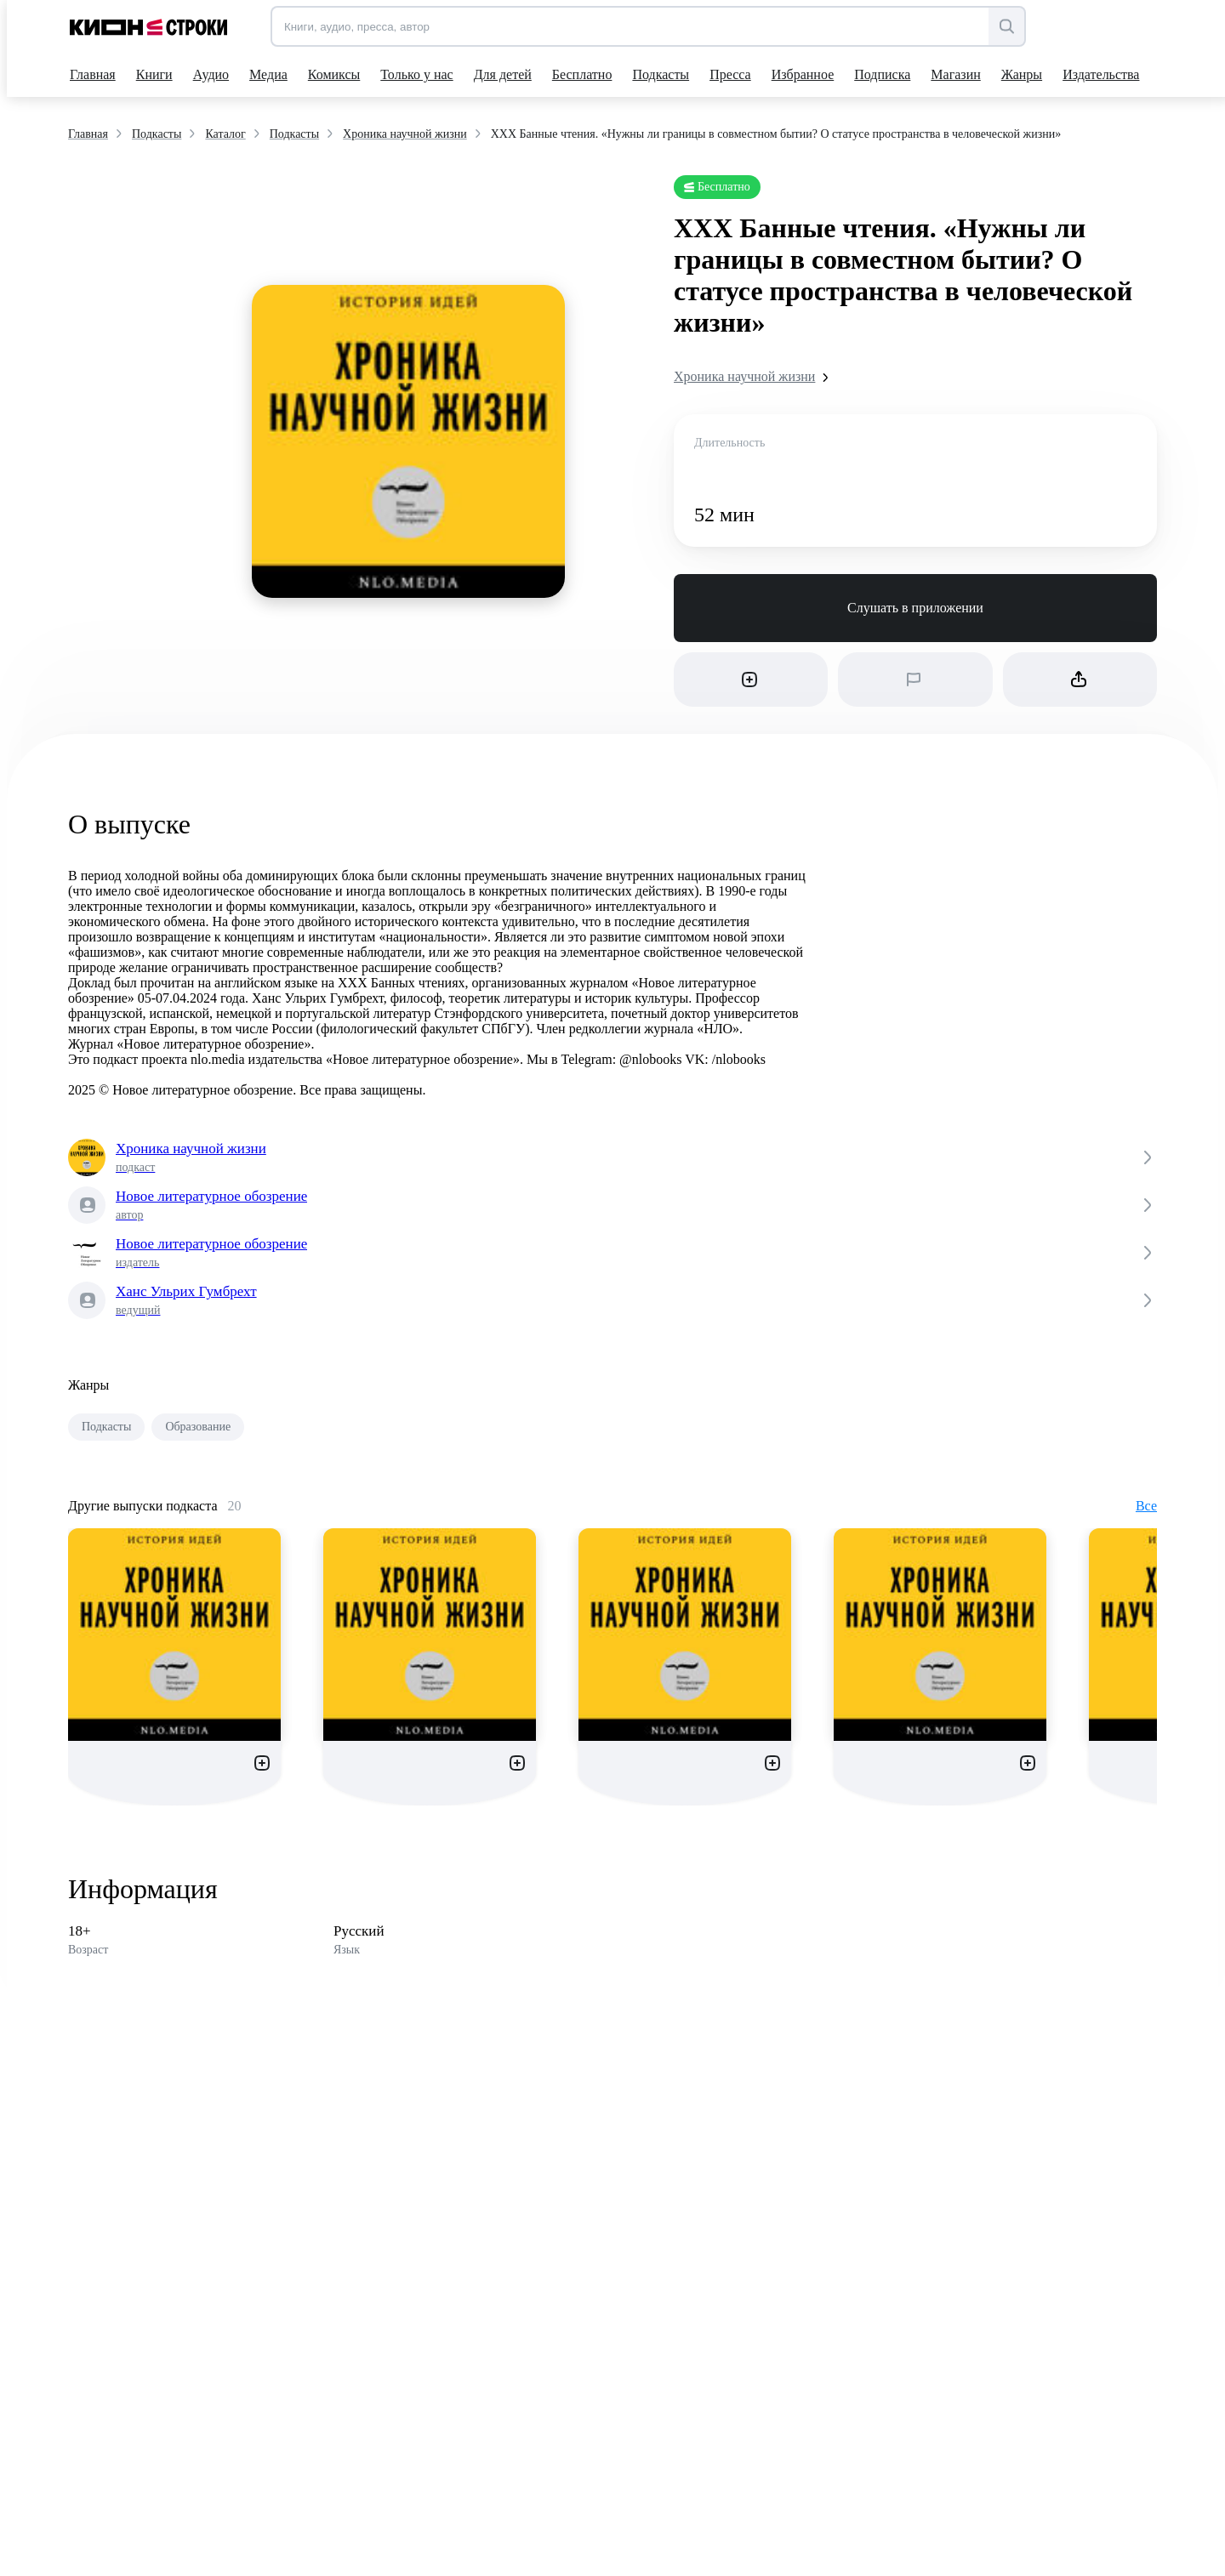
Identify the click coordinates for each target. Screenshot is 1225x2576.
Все (1146, 1505)
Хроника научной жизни (754, 377)
